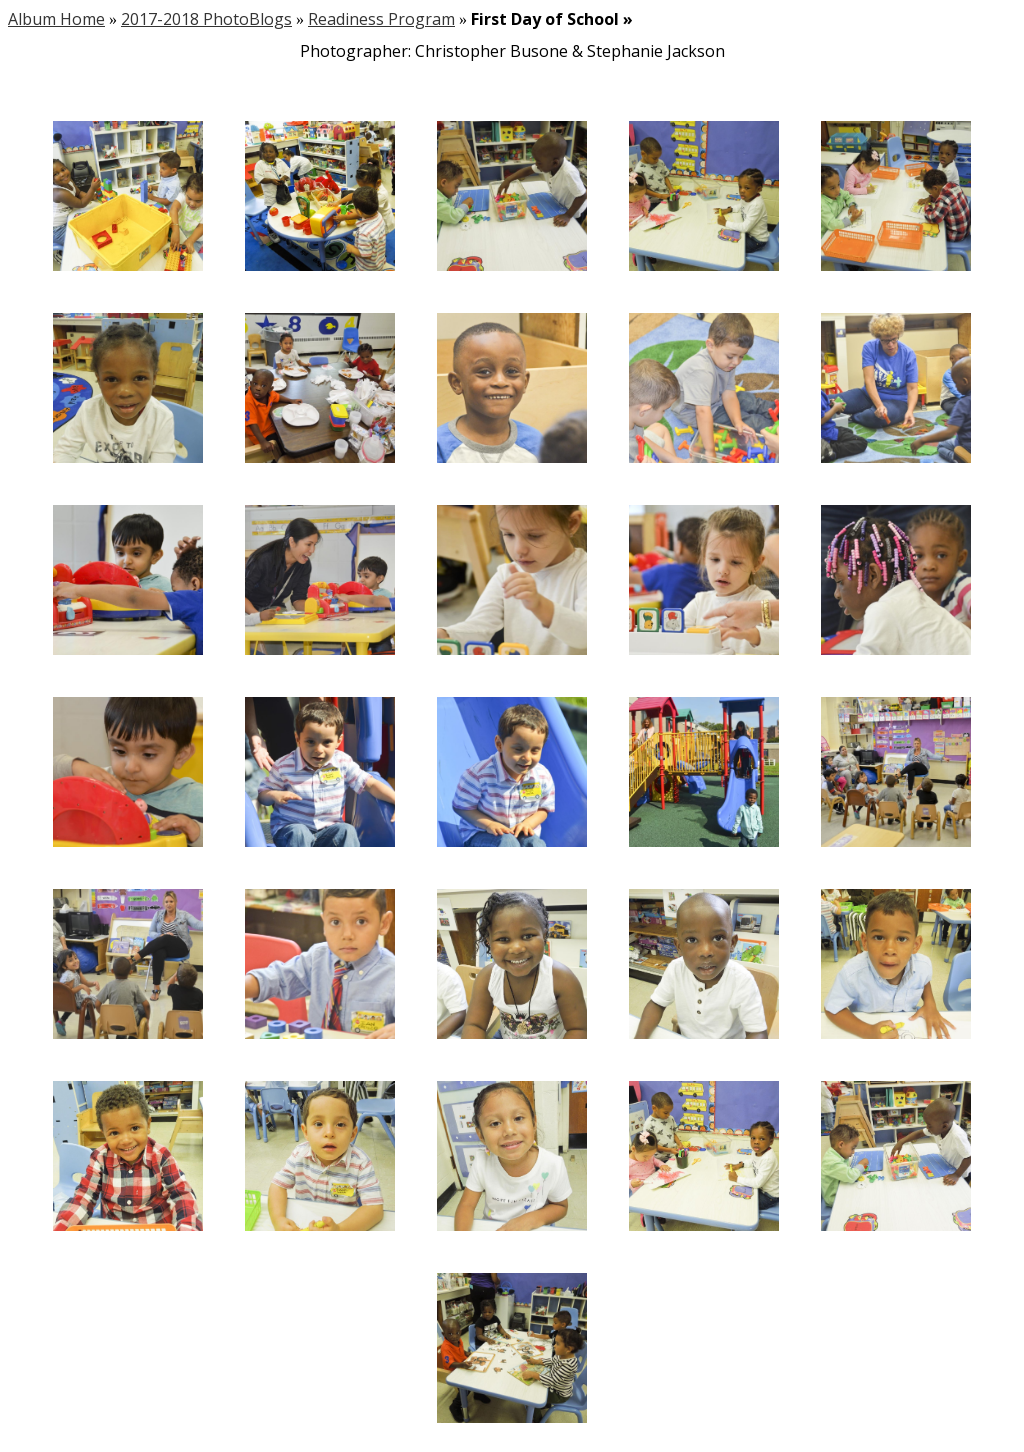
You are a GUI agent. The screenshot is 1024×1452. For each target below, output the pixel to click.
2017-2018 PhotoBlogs (206, 19)
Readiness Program (381, 19)
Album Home (56, 19)
